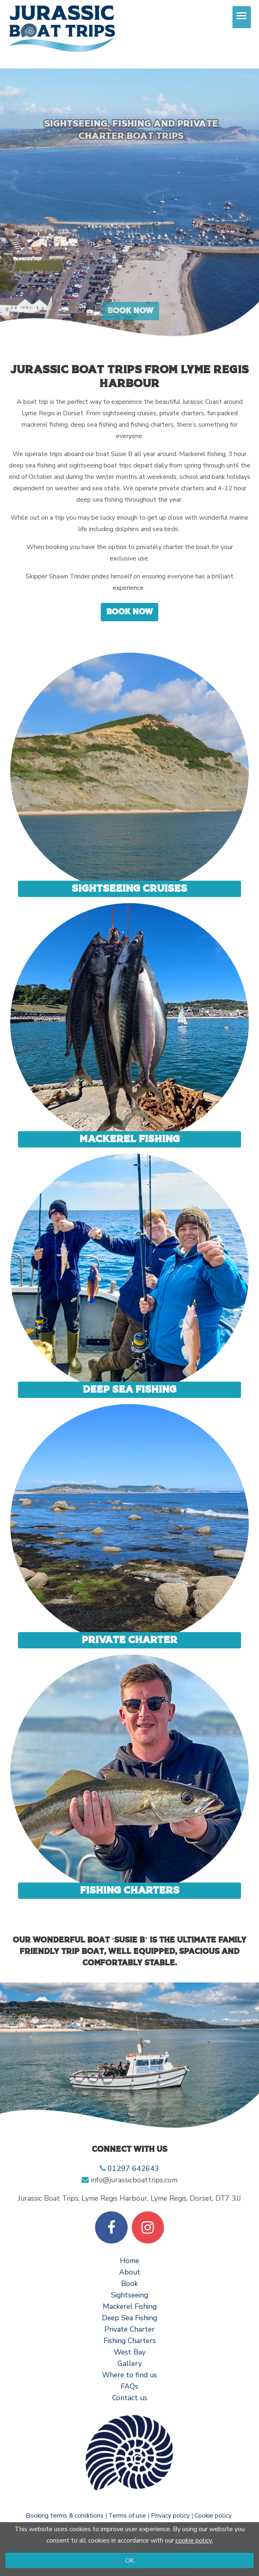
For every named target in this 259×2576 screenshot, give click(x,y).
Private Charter (129, 1640)
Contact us (129, 2398)
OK (129, 2560)
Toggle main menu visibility (244, 19)
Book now (129, 612)
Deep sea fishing (130, 1389)
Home (129, 2261)
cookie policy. (194, 2540)
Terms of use (127, 2515)
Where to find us (129, 2375)
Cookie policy (213, 2515)
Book (129, 2283)
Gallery (129, 2363)
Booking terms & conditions (65, 2515)
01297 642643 (133, 2168)
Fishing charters (129, 1890)
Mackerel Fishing (130, 1139)
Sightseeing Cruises (129, 888)
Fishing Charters (130, 2341)
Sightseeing (129, 2295)
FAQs (129, 2386)
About (129, 2272)
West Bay (130, 2352)
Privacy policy (170, 2515)
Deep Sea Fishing (129, 2318)
